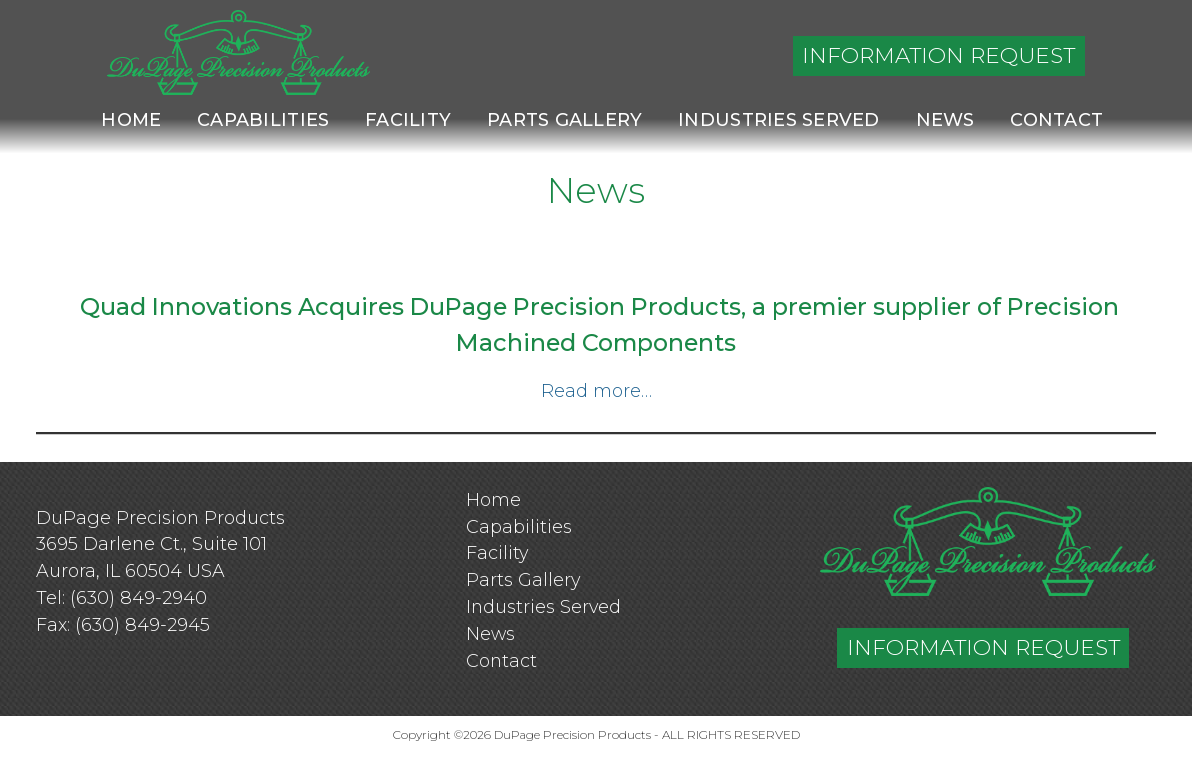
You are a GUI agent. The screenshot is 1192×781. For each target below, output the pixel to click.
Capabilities (263, 119)
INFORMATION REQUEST (938, 55)
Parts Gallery (564, 119)
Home (131, 119)
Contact (1056, 119)
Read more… (596, 390)
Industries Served (779, 119)
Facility (408, 119)
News (945, 119)
